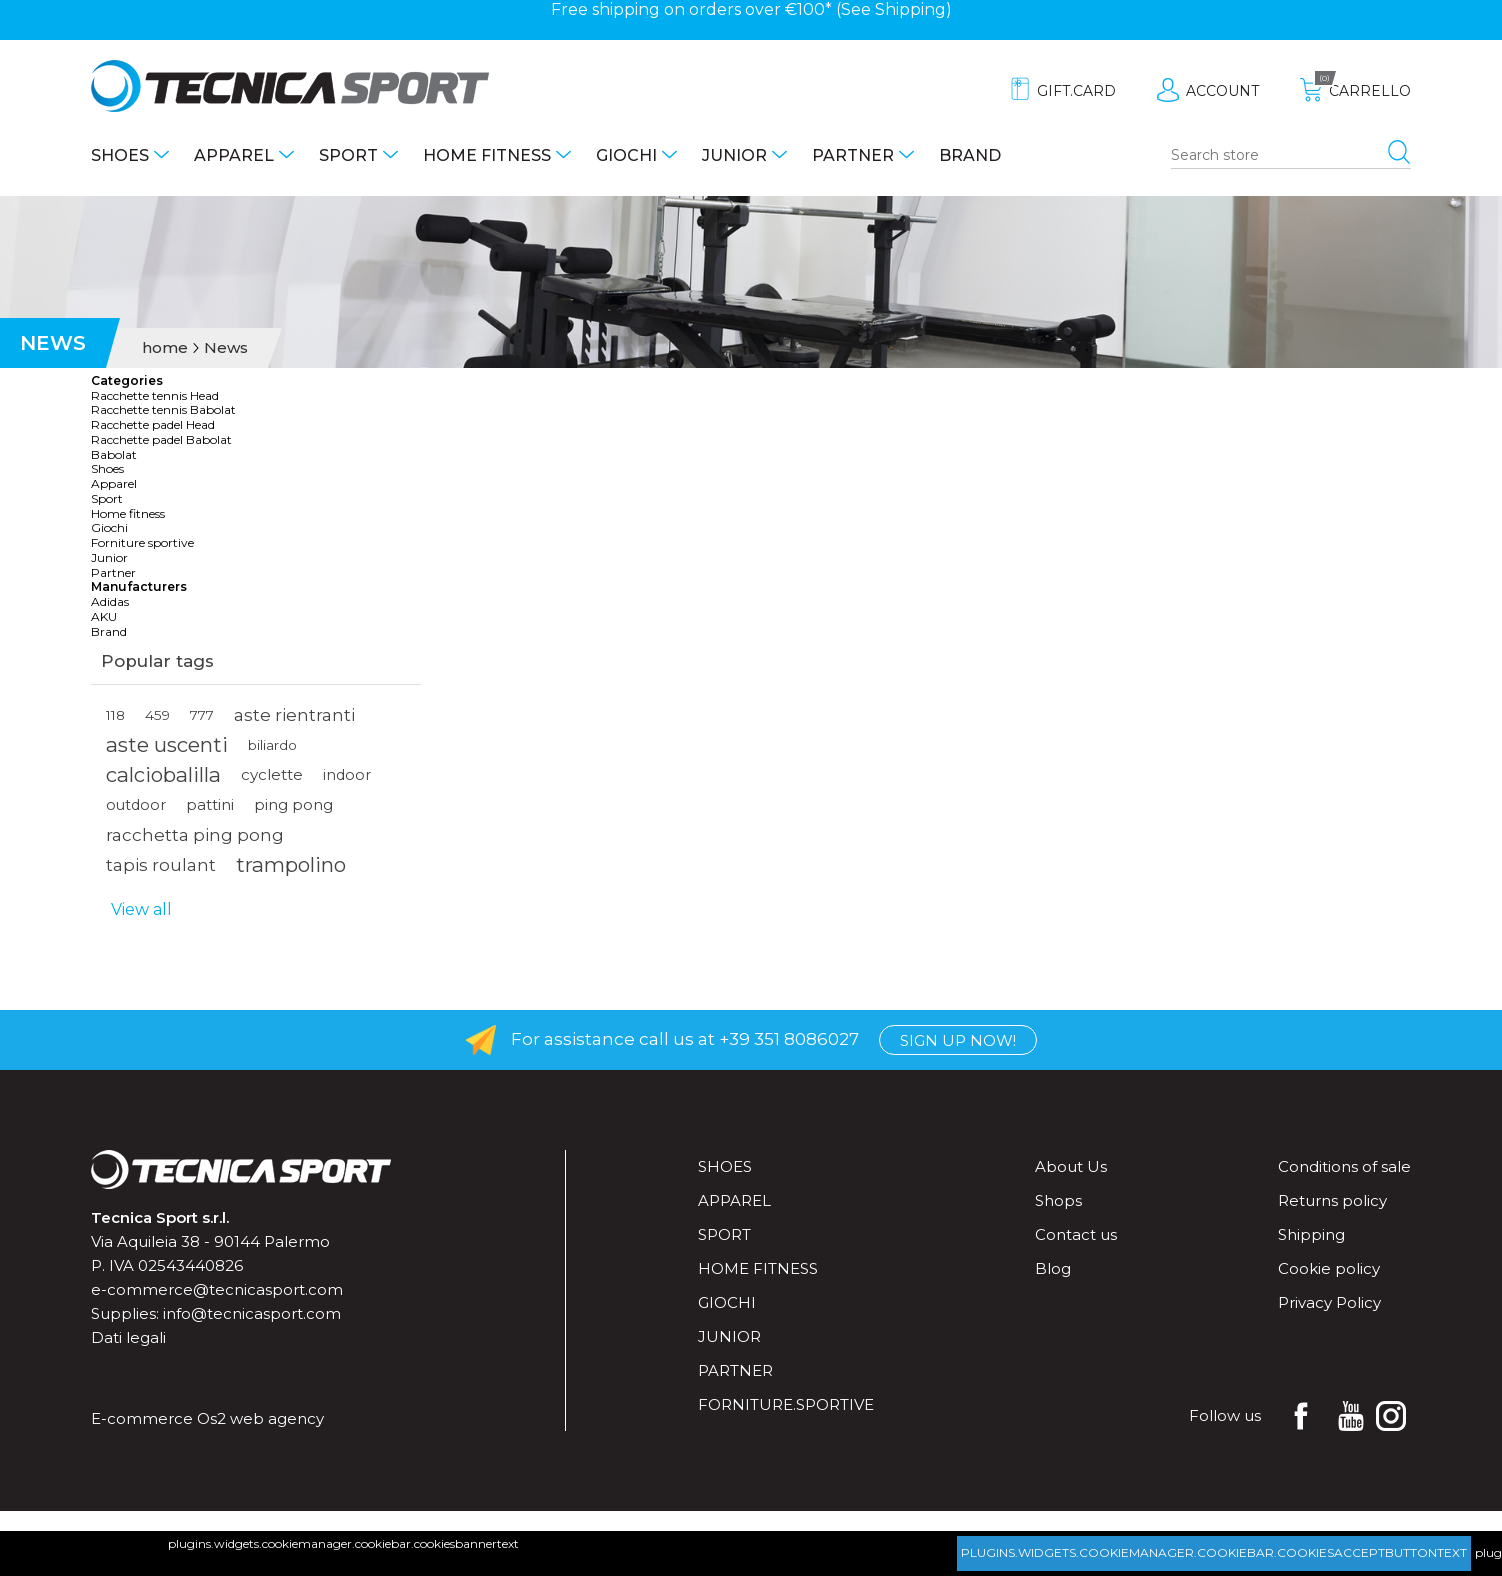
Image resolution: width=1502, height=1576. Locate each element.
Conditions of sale (1344, 1166)
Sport (348, 155)
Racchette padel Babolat (161, 440)
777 (202, 715)
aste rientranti (294, 715)
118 (115, 715)
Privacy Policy (1329, 1302)
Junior (734, 155)
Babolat (114, 455)
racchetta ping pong (195, 835)
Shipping (910, 9)
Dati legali (128, 1337)
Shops (1058, 1200)
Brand (970, 155)
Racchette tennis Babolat (163, 410)
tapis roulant (161, 865)
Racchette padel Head (153, 425)
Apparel (234, 155)
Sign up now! (958, 1040)
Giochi (626, 155)
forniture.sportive (786, 1404)
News (226, 348)
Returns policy (1332, 1200)
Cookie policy (1329, 1268)
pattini (210, 804)
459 (157, 715)
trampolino (291, 864)
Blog (1053, 1268)
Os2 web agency (260, 1418)
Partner (853, 155)
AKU (104, 617)
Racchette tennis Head (155, 396)
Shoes (120, 155)
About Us (1071, 1166)
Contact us (1076, 1234)
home (165, 348)
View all (141, 909)
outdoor (136, 805)
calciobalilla (163, 774)
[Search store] (1291, 156)
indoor (347, 775)
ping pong (293, 804)
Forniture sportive (142, 543)
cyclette (272, 774)
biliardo (272, 745)
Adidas (110, 602)
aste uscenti (167, 744)
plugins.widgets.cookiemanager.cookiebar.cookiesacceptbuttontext (1214, 1552)
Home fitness (487, 155)
